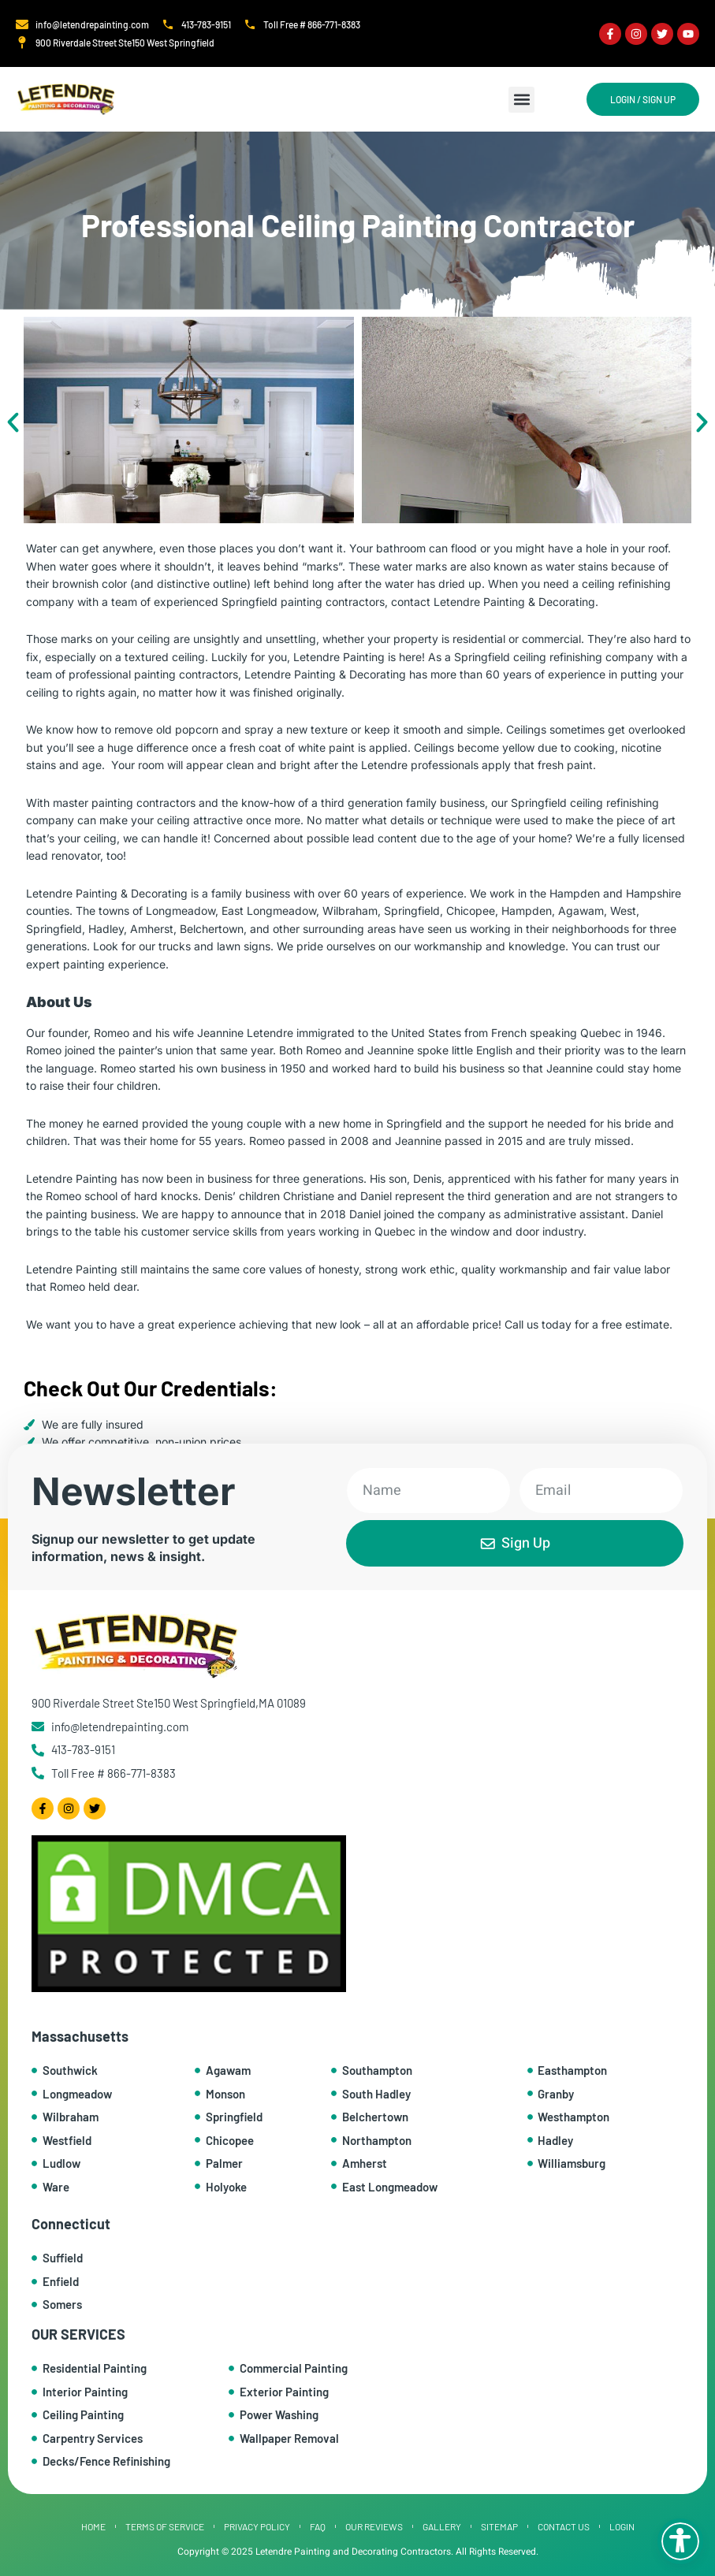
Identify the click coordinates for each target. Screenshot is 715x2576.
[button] (521, 100)
